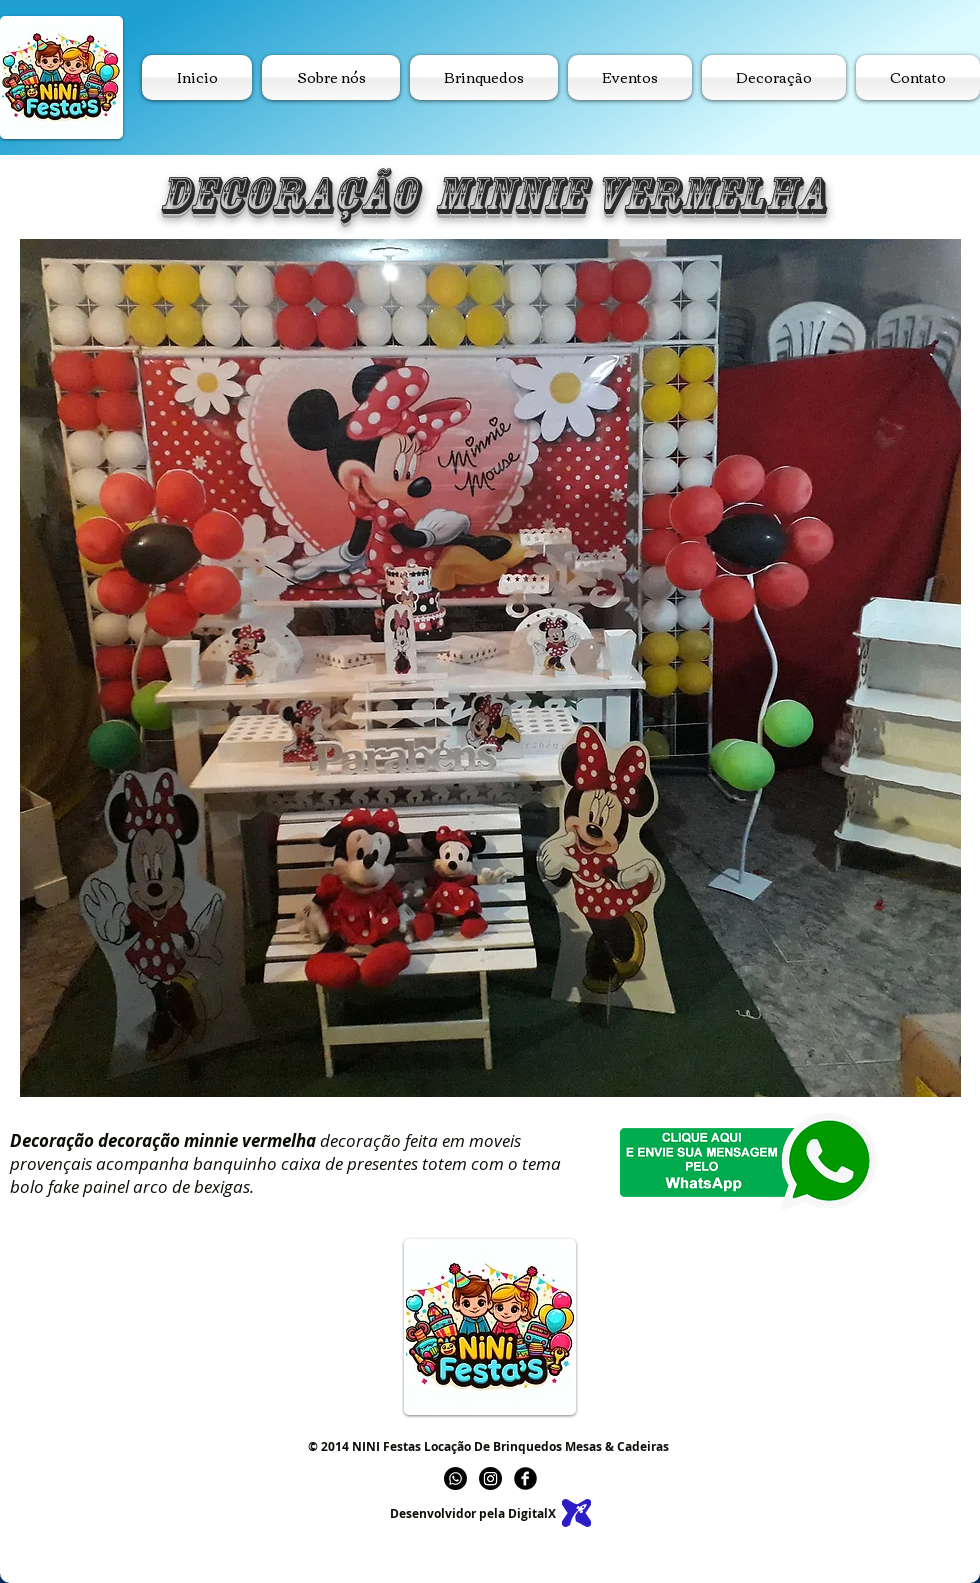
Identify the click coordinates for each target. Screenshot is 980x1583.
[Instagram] (490, 1478)
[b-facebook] (525, 1478)
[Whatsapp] (455, 1478)
